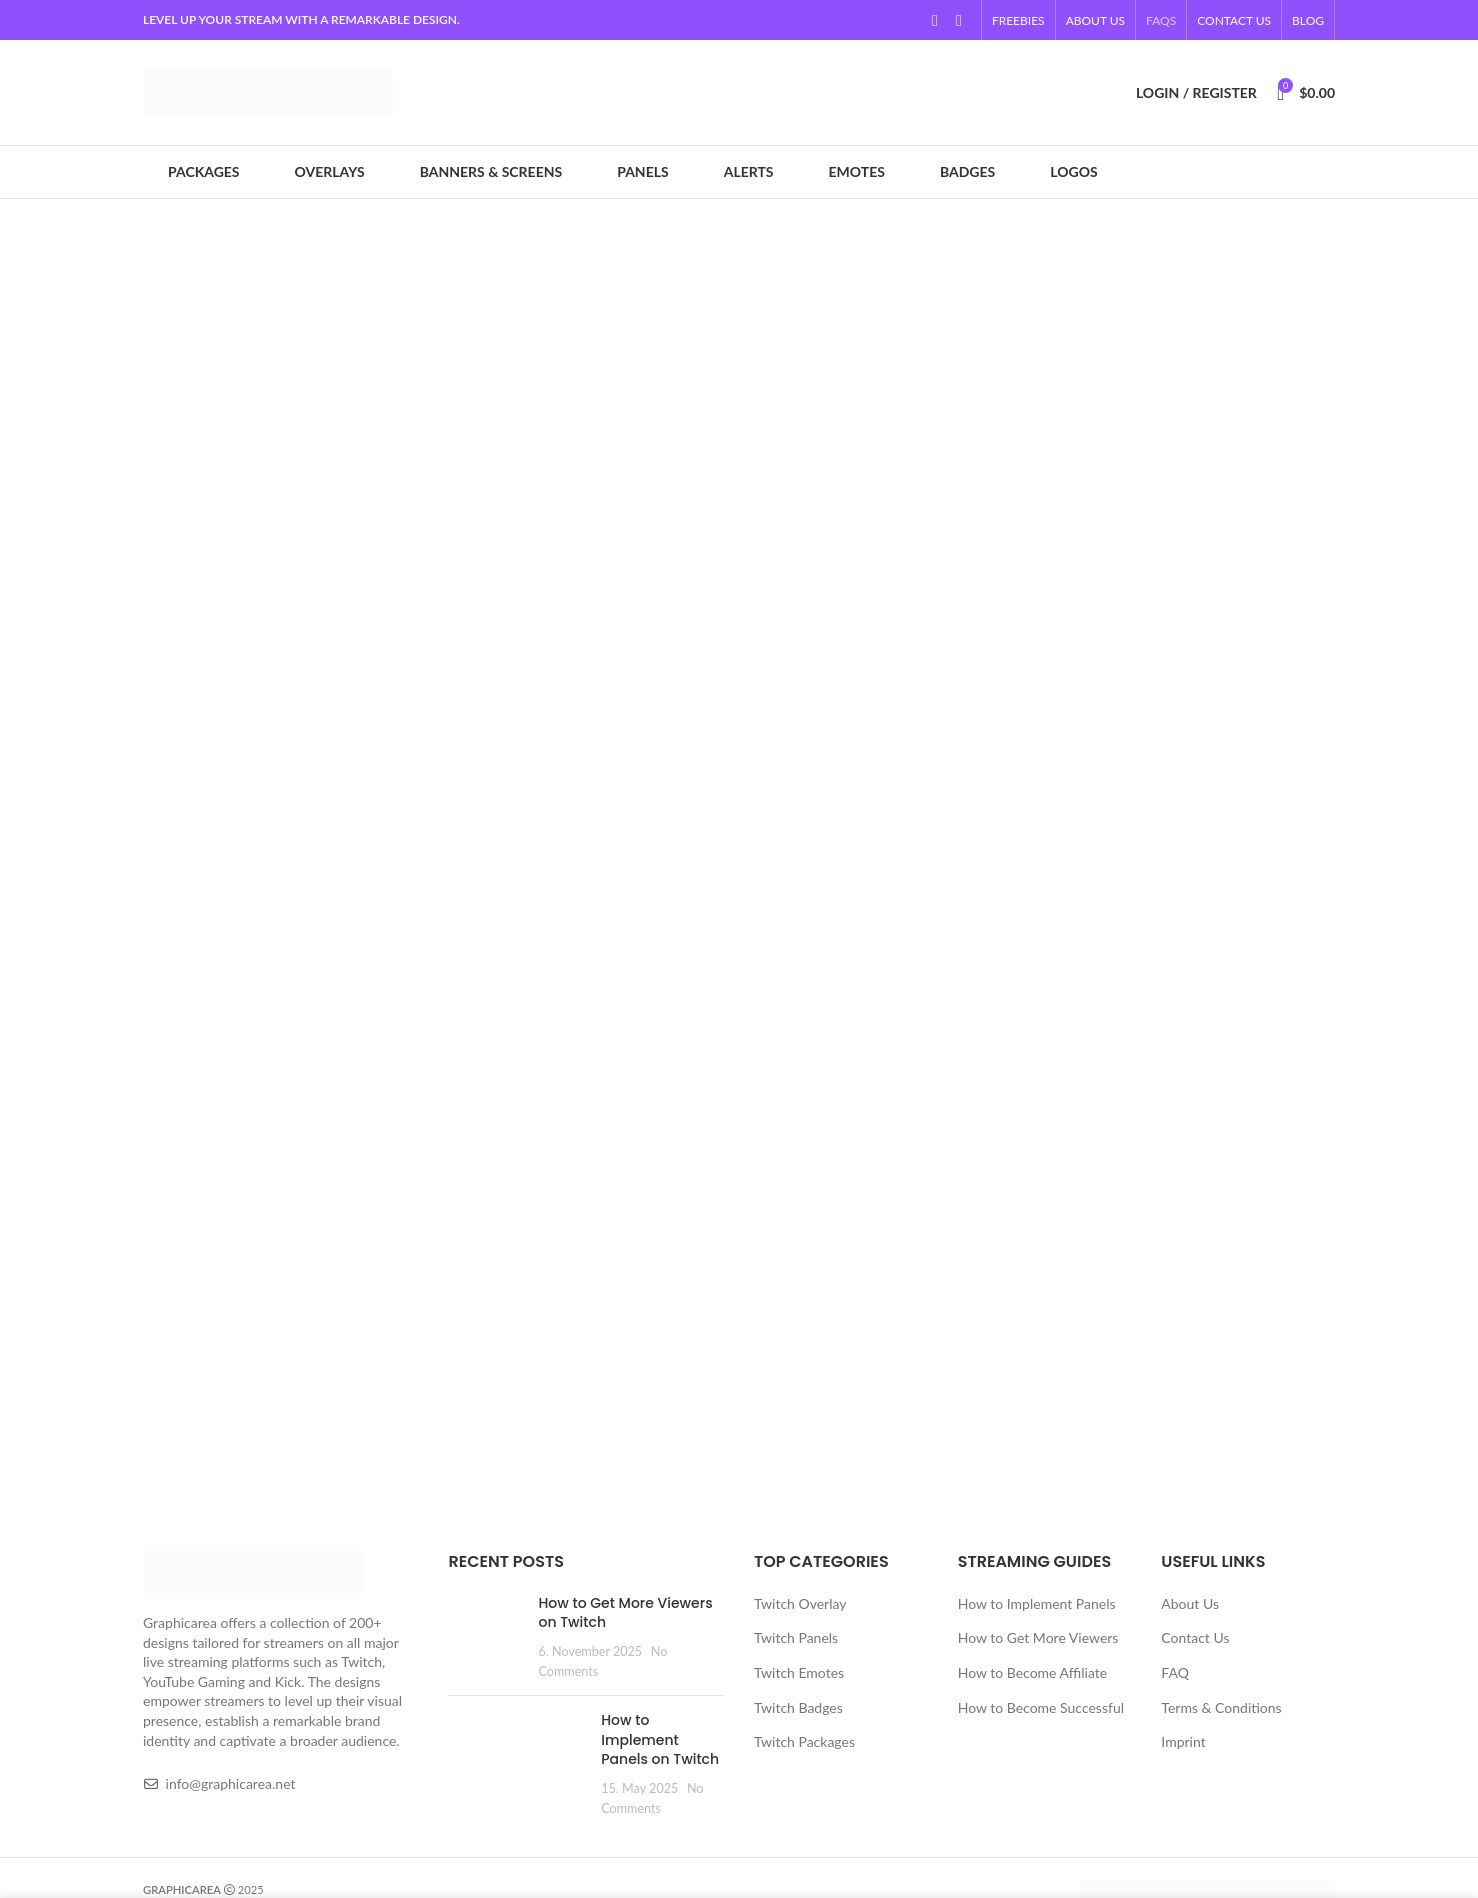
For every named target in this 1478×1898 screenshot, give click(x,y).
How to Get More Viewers (1038, 1637)
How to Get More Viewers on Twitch (626, 1613)
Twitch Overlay (800, 1603)
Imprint (1183, 1741)
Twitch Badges (798, 1707)
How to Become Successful (1041, 1707)
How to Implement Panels (1037, 1603)
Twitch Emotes (799, 1672)
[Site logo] (268, 90)
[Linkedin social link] (959, 20)
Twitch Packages (804, 1741)
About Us (1190, 1603)
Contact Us (1195, 1637)
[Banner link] (739, 453)
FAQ (1175, 1672)
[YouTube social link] (935, 20)
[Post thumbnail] (486, 1637)
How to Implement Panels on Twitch (660, 1739)
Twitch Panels (796, 1637)
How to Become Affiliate (1032, 1672)
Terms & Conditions (1221, 1707)
